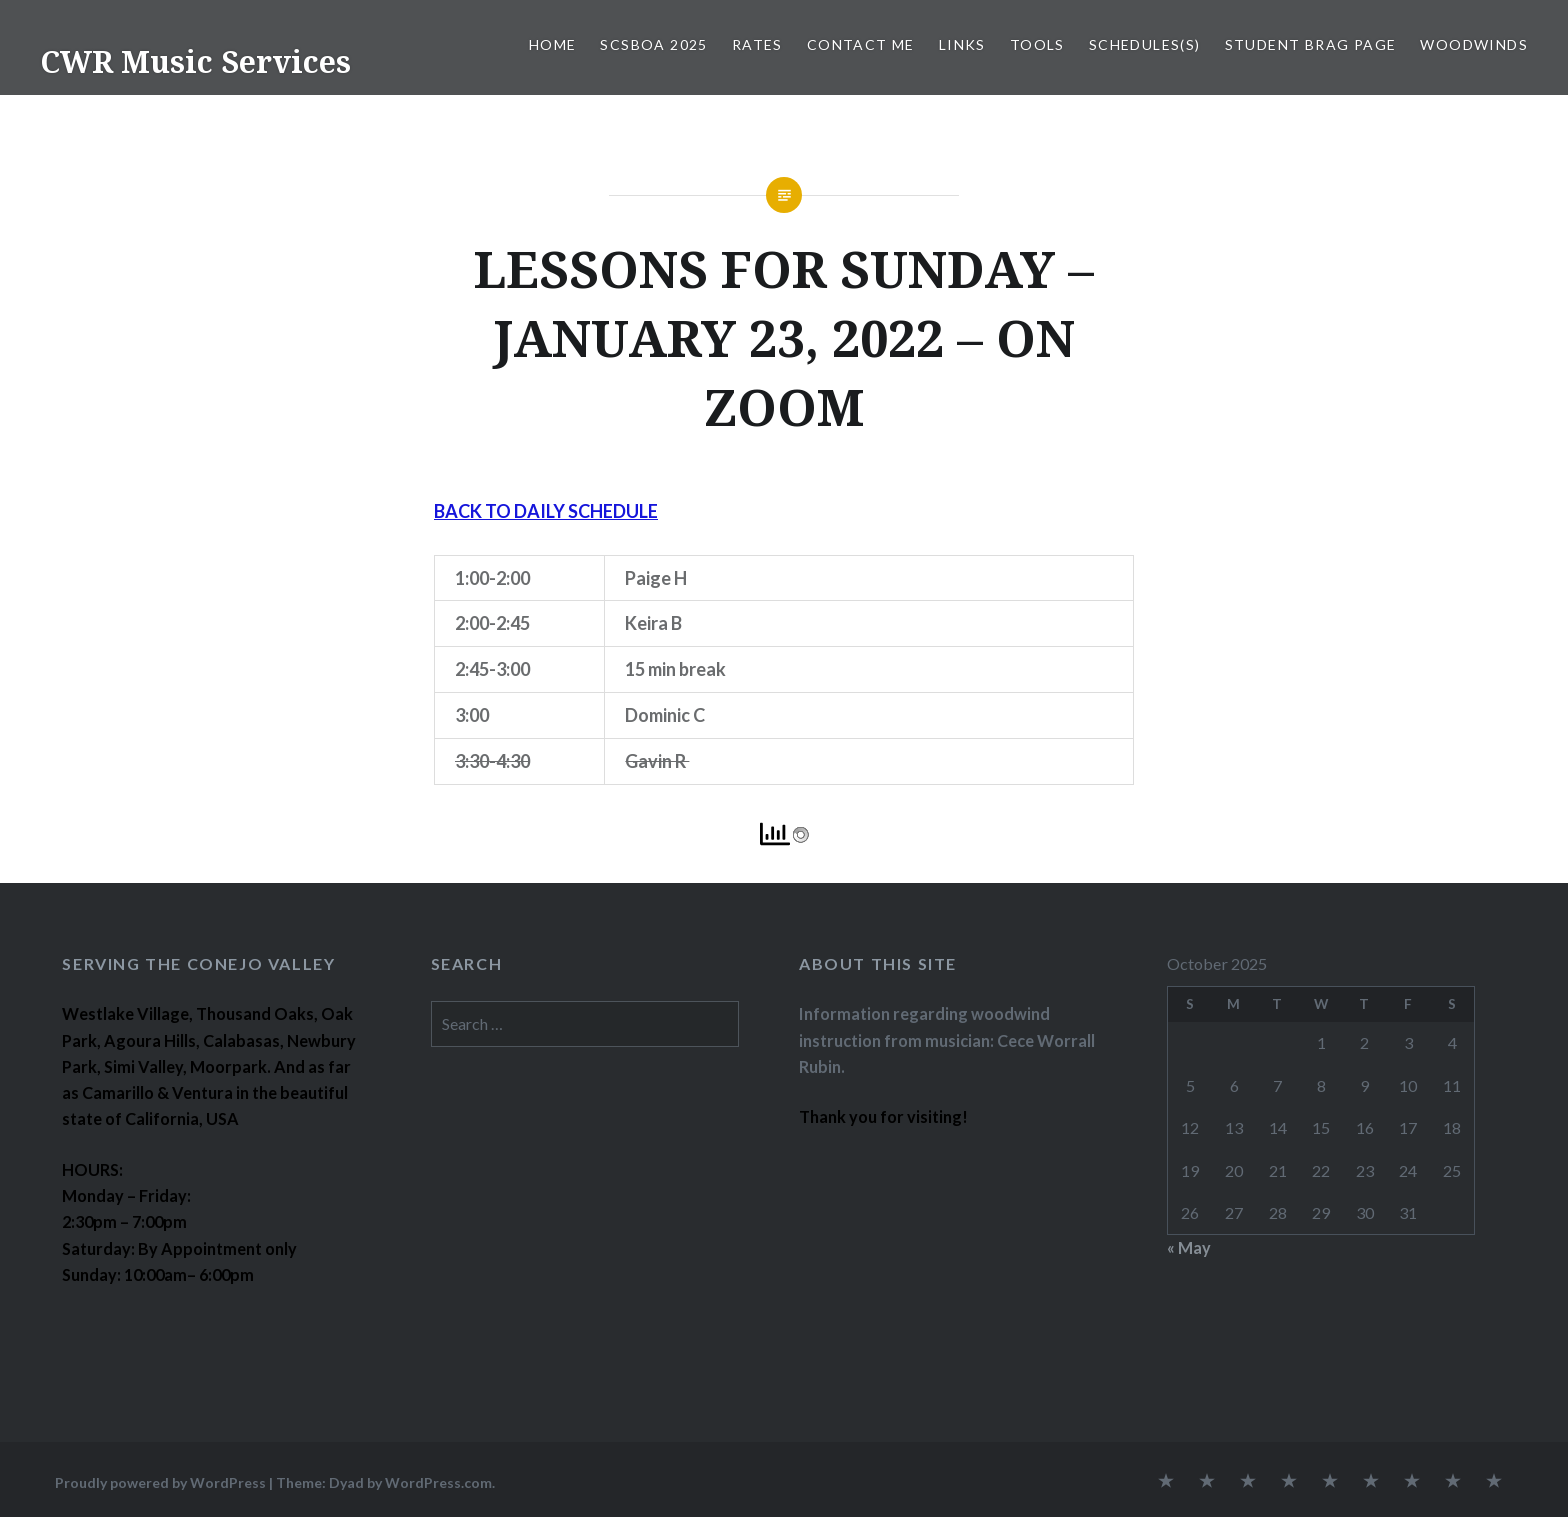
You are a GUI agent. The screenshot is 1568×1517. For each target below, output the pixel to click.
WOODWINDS (1474, 44)
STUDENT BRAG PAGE (1311, 44)
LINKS (962, 44)
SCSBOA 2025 (653, 44)
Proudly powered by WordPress (160, 1482)
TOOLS (1037, 44)
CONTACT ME (861, 44)
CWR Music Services (195, 61)
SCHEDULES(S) (1145, 44)
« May (1189, 1247)
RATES (757, 44)
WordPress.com (438, 1482)
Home (553, 44)
